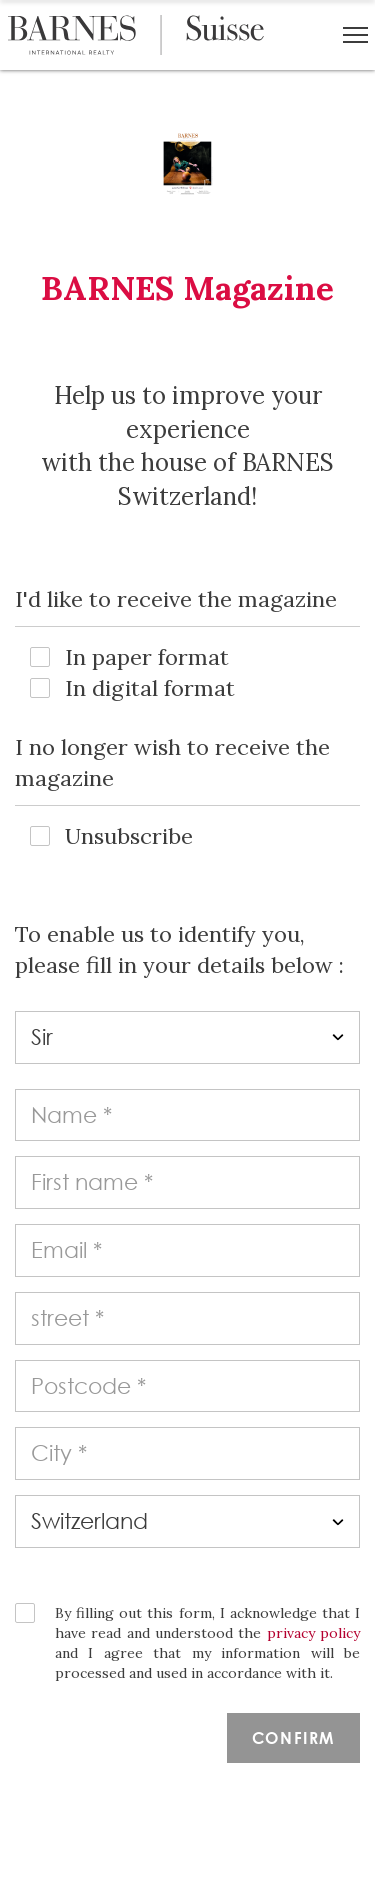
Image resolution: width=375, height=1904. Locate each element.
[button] (355, 35)
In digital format (150, 688)
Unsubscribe (129, 836)
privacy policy (313, 1633)
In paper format (147, 657)
